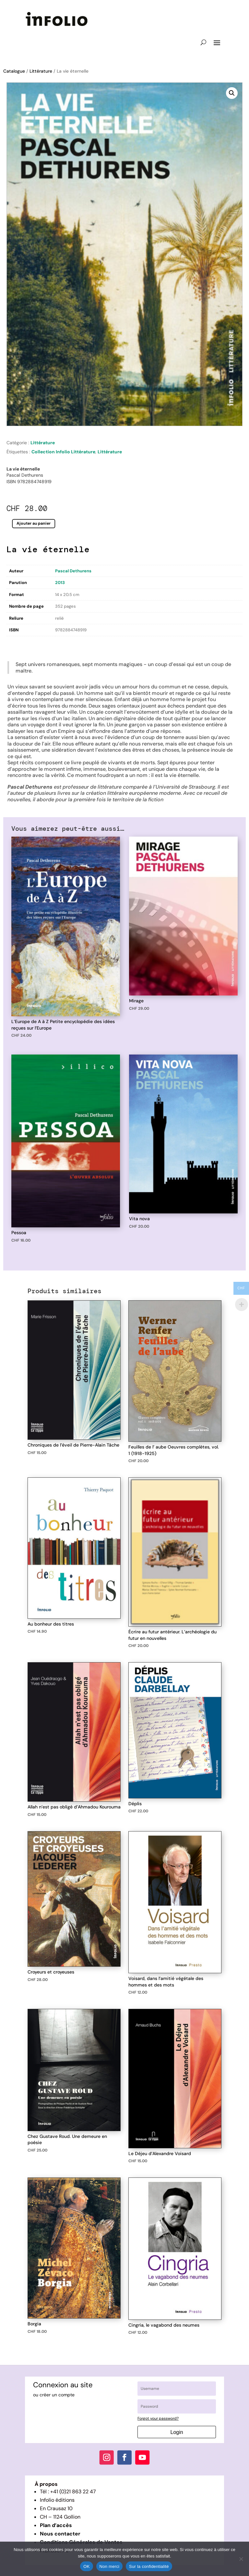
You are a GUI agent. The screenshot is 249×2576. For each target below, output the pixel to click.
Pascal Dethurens (73, 571)
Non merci (110, 2566)
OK (86, 2566)
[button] (232, 93)
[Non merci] (241, 2559)
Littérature (41, 71)
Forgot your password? (158, 2418)
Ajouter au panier (34, 523)
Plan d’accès (56, 2525)
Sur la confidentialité (149, 2566)
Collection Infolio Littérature (63, 452)
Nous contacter (60, 2533)
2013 (60, 582)
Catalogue (14, 71)
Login (177, 2432)
